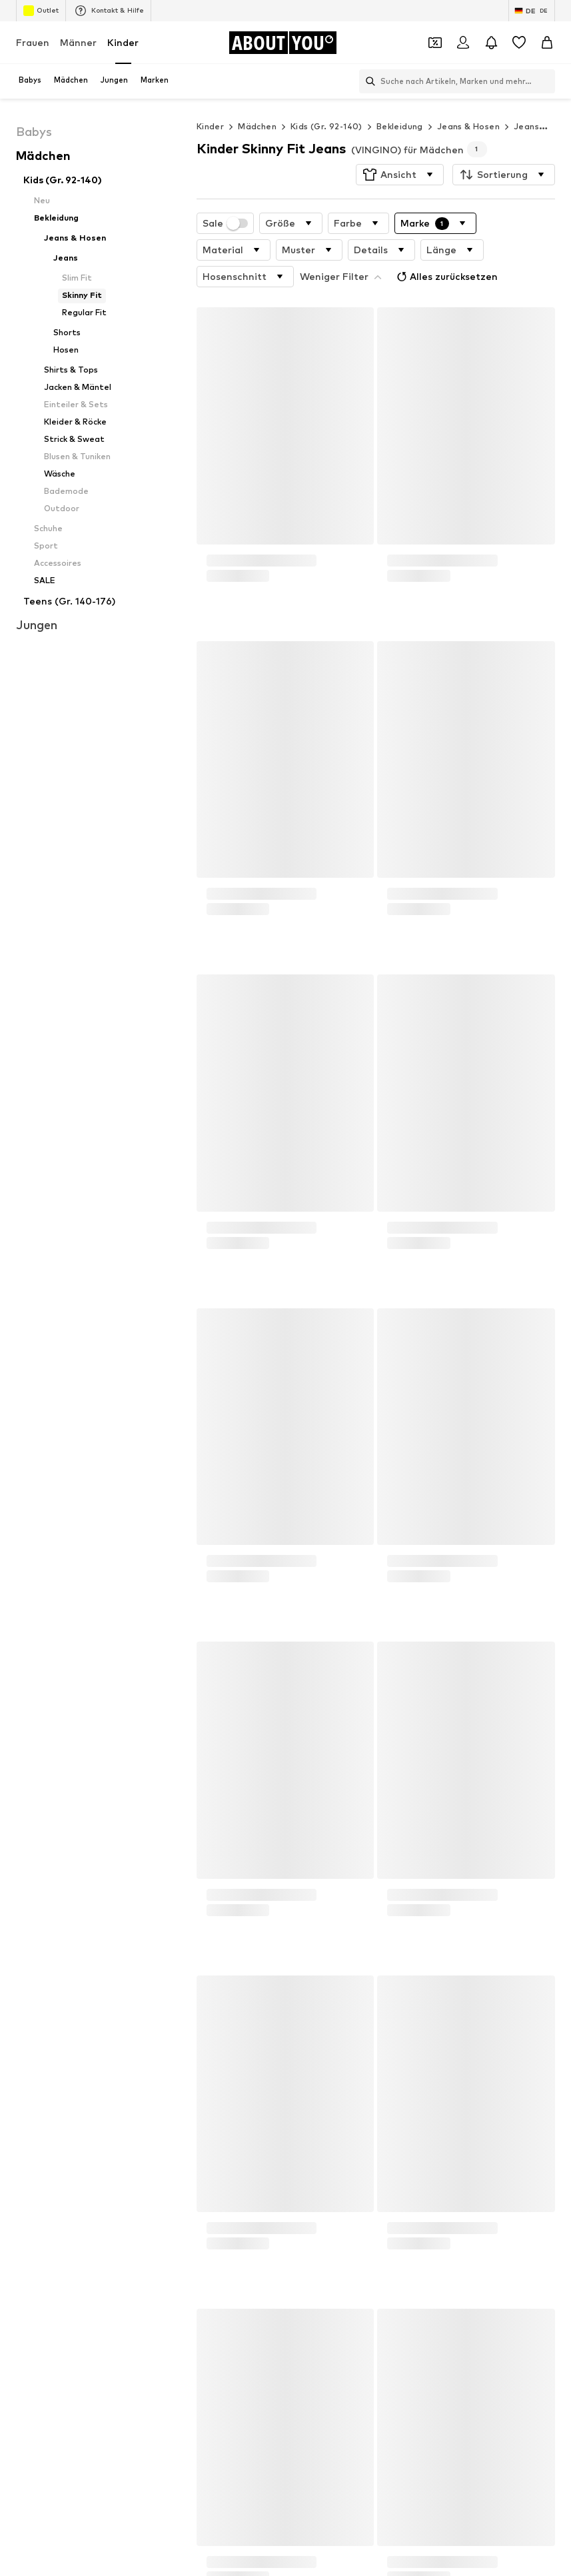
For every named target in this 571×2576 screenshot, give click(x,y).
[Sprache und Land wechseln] (531, 10)
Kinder (123, 42)
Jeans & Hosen (468, 126)
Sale (225, 223)
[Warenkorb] (547, 43)
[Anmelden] (463, 43)
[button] (400, 174)
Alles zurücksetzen (446, 277)
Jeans (526, 126)
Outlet (41, 10)
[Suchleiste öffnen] (367, 81)
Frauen (32, 42)
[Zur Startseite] (282, 42)
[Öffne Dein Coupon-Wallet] (435, 43)
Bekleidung (399, 126)
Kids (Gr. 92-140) (326, 126)
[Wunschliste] (519, 43)
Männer (78, 42)
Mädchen (257, 126)
